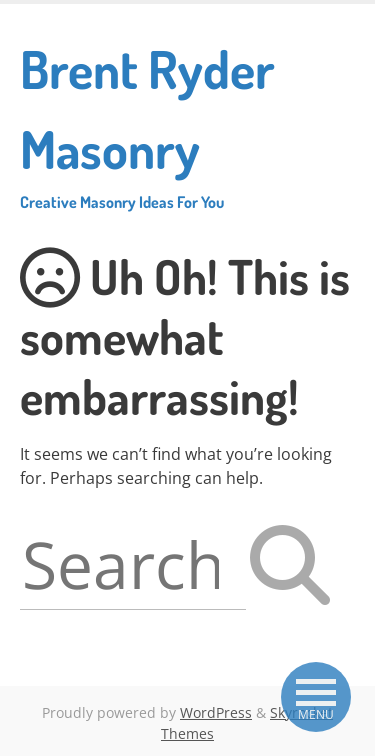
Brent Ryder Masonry (187, 124)
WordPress (216, 712)
